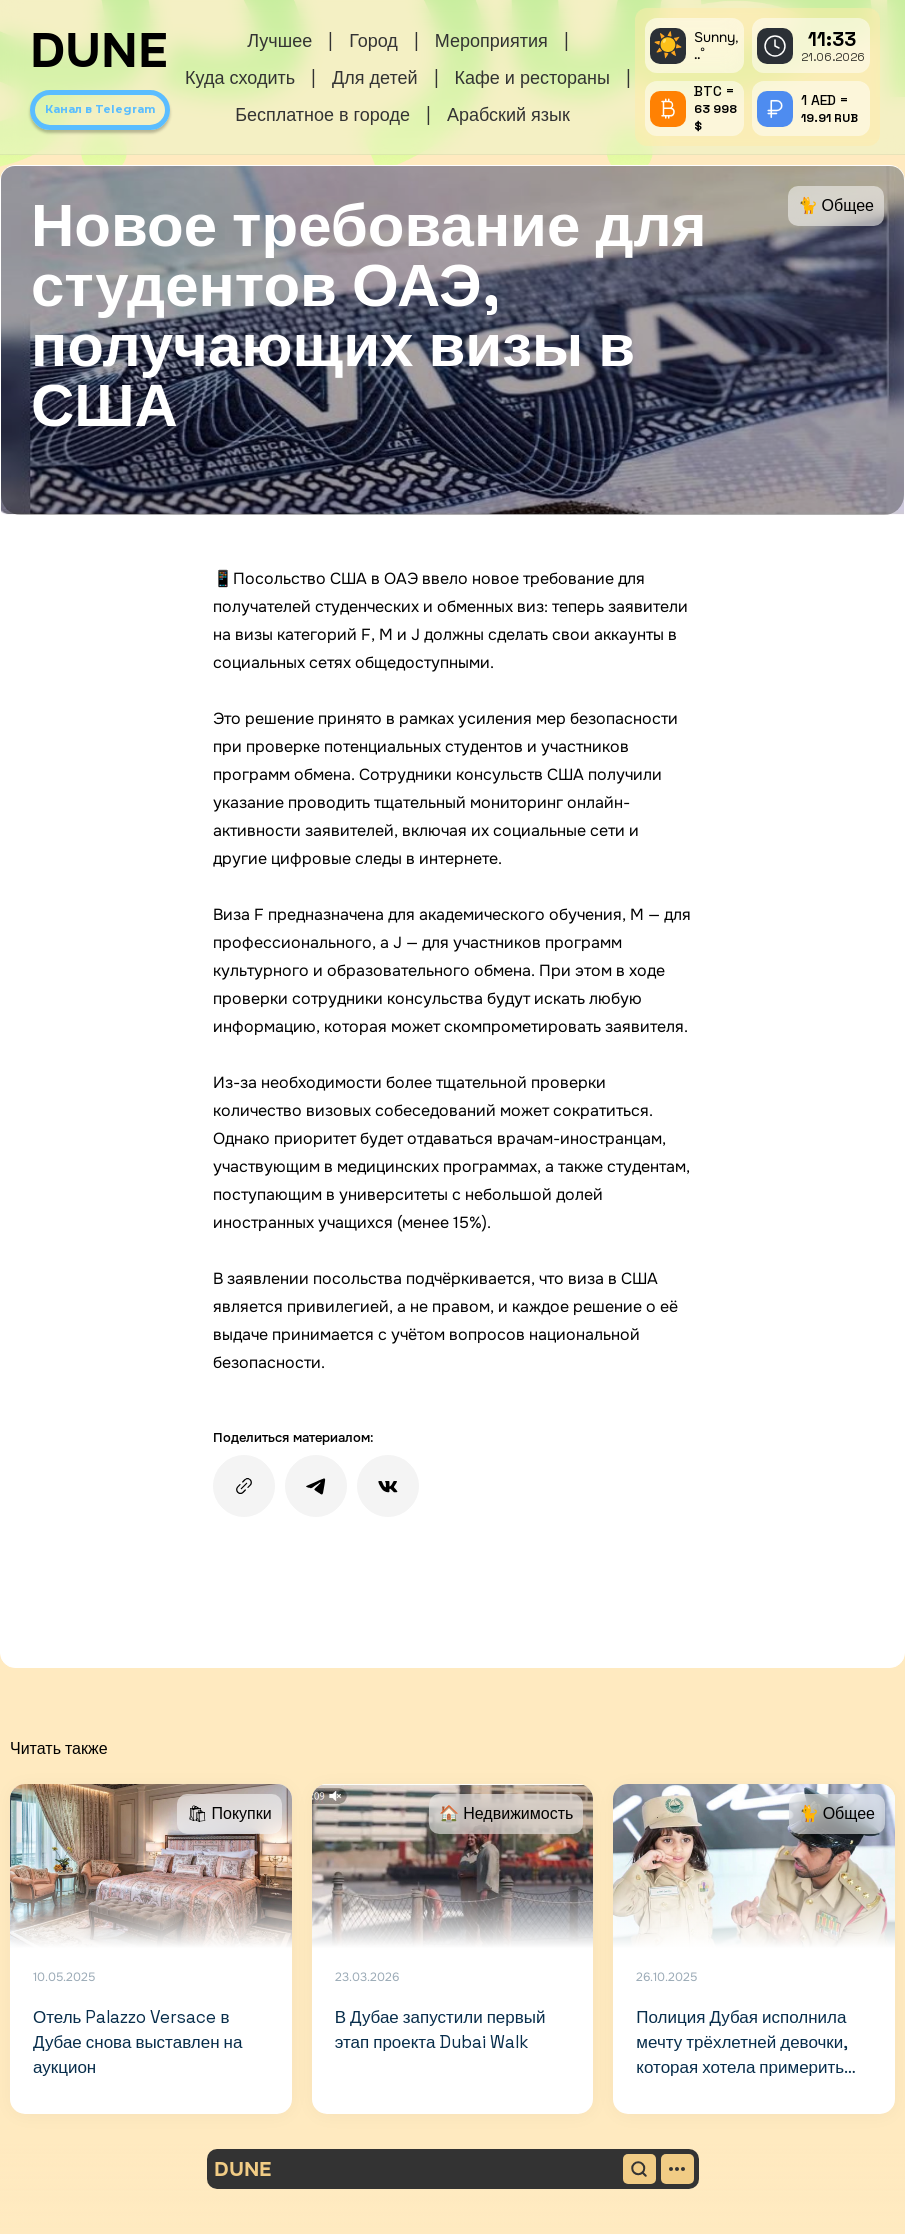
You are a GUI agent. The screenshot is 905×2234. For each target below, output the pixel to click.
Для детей (374, 77)
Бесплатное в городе (322, 114)
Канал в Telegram (100, 109)
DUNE (99, 51)
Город (373, 40)
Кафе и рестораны (532, 77)
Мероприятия (491, 40)
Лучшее (279, 40)
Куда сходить (240, 77)
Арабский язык (508, 114)
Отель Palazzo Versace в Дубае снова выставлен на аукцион (138, 2041)
